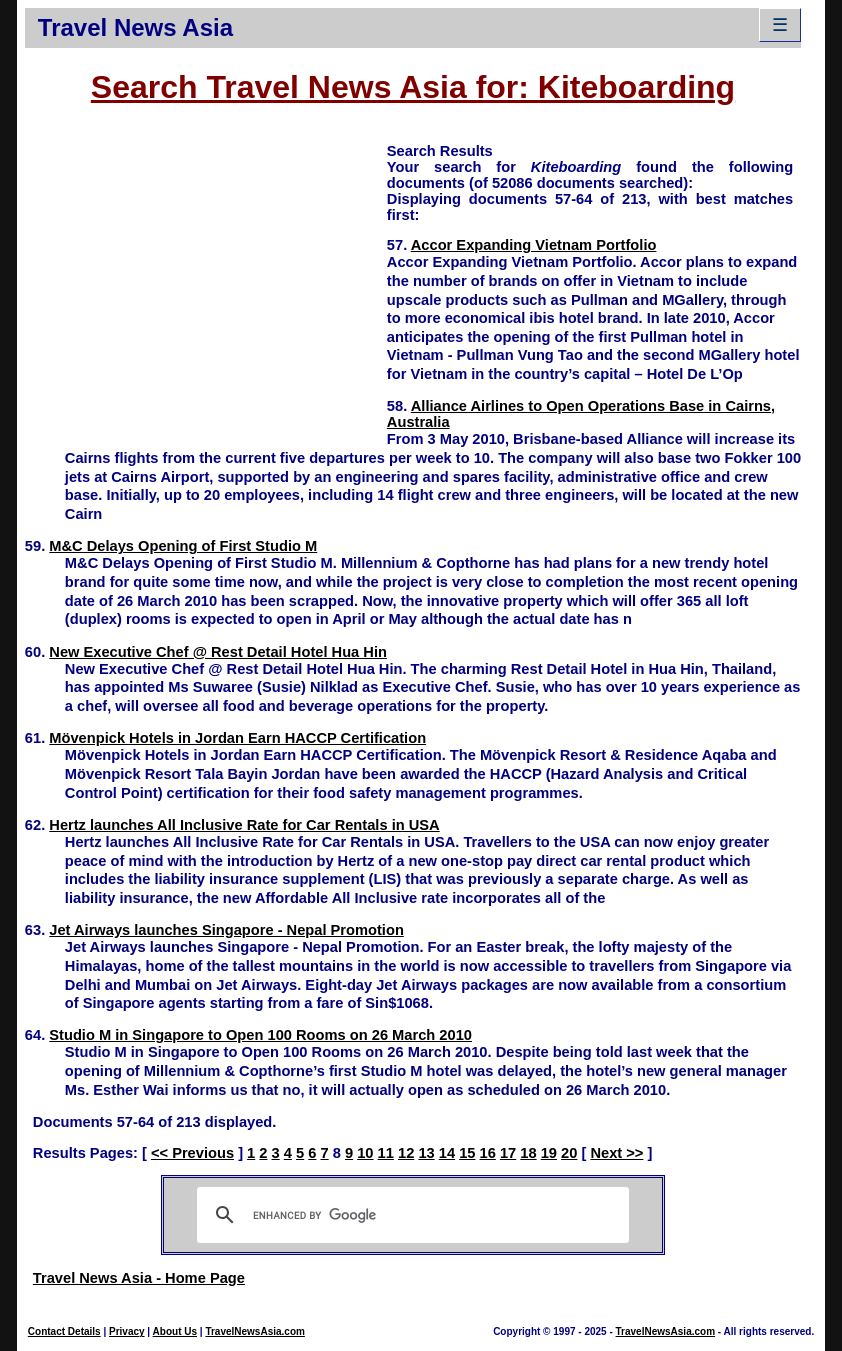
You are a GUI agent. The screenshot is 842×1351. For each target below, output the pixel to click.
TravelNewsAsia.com (255, 1331)
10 (365, 1153)
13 (426, 1153)
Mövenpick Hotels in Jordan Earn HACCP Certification (237, 738)
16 (488, 1153)
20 (569, 1153)
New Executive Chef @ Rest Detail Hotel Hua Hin (218, 652)
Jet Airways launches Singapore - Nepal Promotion (226, 930)
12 (406, 1153)
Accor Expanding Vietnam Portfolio (534, 245)
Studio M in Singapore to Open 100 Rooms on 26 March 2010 (260, 1035)
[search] (410, 1215)
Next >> (616, 1153)
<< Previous (192, 1153)
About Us (175, 1331)
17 (508, 1153)
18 (528, 1153)
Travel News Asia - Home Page (139, 1278)
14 (447, 1153)
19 (549, 1153)
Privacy (127, 1331)
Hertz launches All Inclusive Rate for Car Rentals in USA (244, 825)
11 (386, 1153)
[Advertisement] (206, 281)
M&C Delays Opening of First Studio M (183, 546)
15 (467, 1153)
